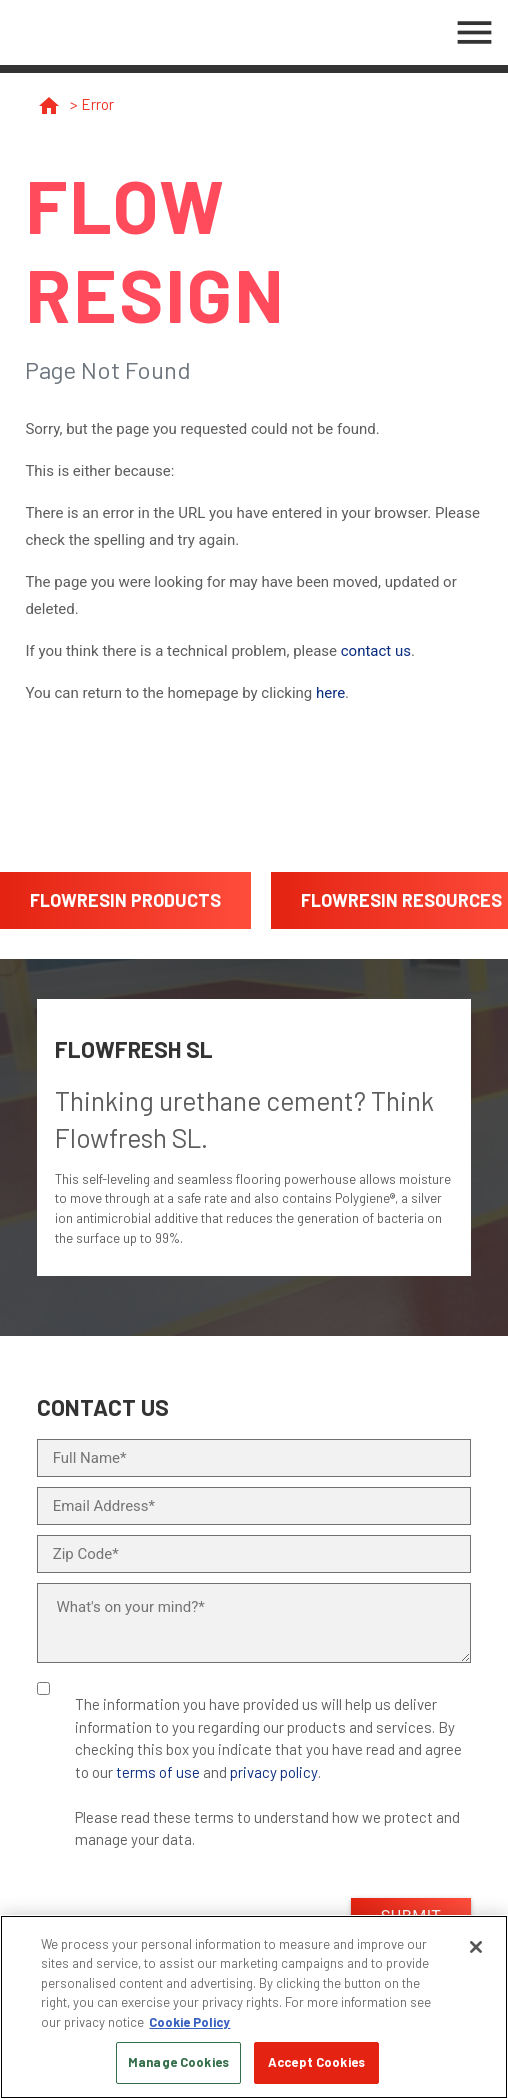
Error (97, 104)
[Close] (476, 1947)
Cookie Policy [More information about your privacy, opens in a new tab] (189, 2022)
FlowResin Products (125, 900)
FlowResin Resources (401, 900)
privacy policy (274, 1772)
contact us (376, 651)
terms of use (158, 1772)
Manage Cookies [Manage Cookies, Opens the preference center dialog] (178, 2062)
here (330, 693)
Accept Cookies (316, 2062)
